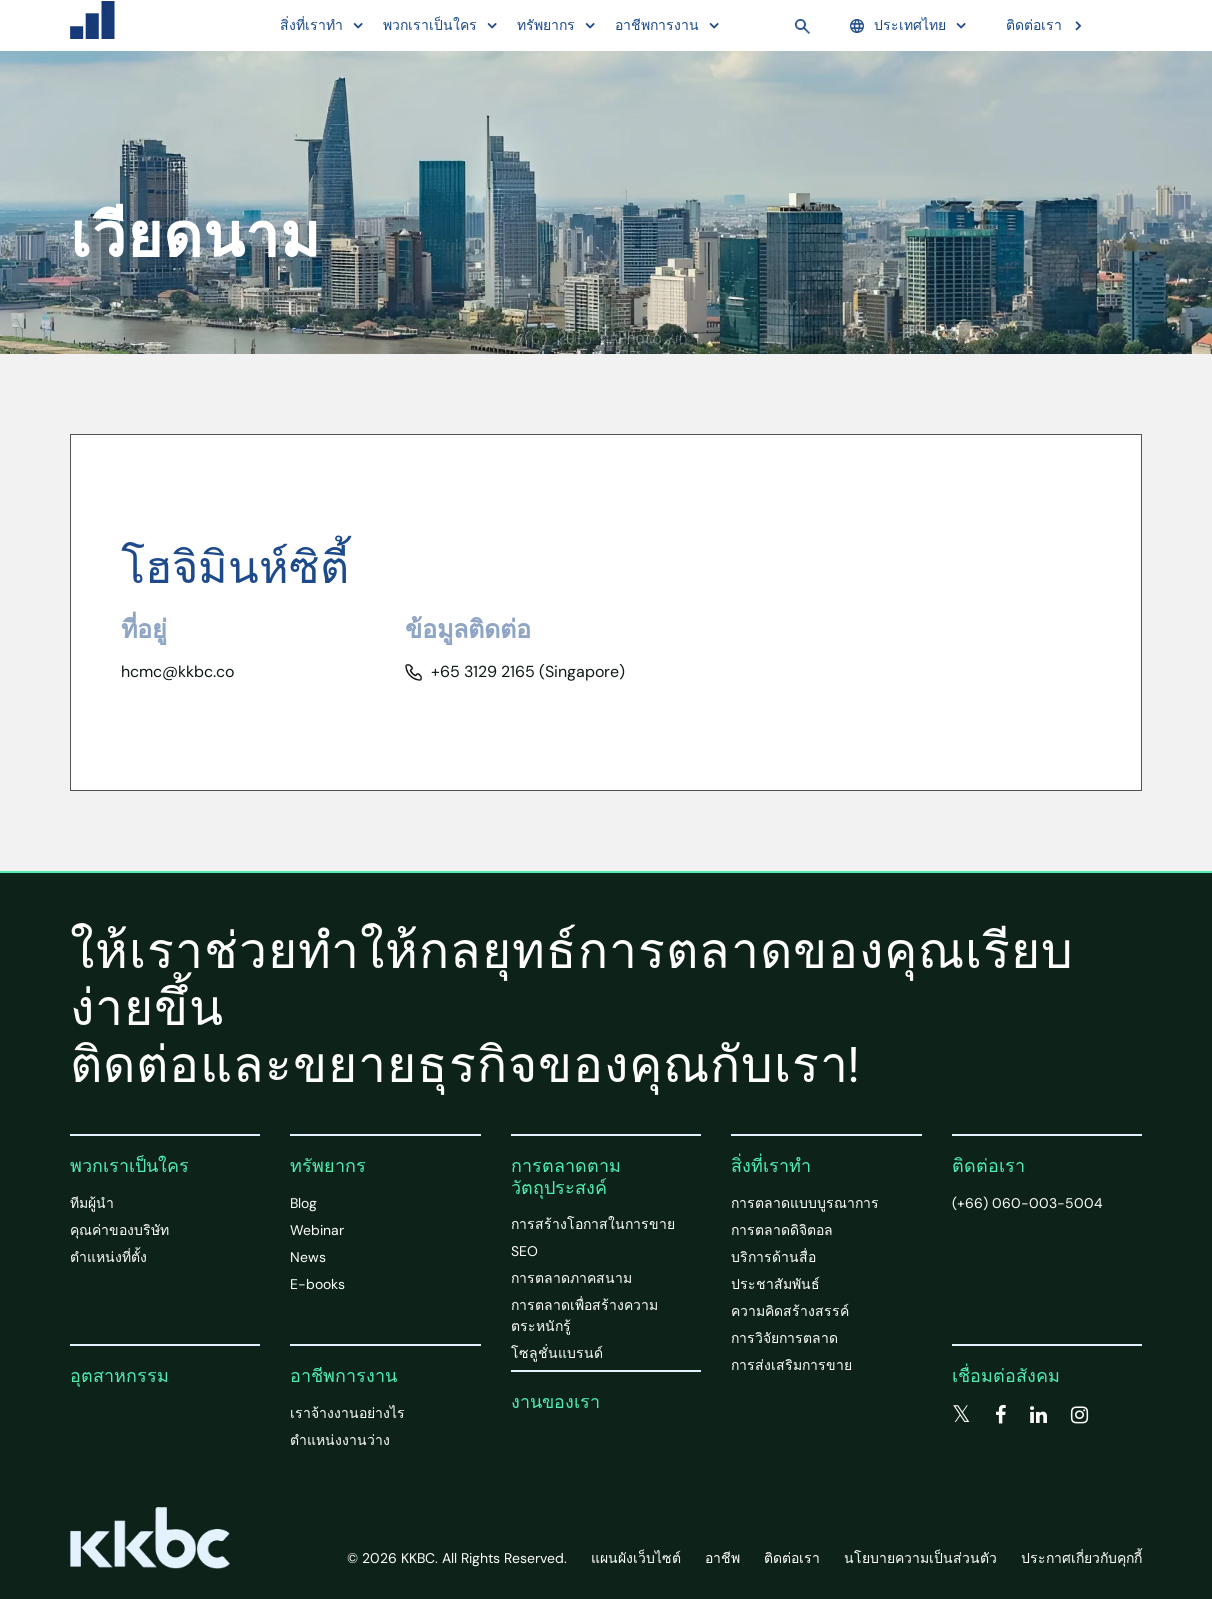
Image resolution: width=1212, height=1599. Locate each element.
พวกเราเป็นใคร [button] (430, 25)
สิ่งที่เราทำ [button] (311, 25)
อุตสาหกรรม (119, 1376)
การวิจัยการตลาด (784, 1338)
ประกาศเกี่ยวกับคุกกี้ (1081, 1558)
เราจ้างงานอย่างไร (347, 1413)
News (308, 1257)
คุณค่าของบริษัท (119, 1230)
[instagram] (1079, 1415)
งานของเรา (555, 1402)
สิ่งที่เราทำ (771, 1166)
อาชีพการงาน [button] (657, 25)
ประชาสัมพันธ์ (775, 1284)
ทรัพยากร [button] (546, 25)
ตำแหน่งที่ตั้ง (108, 1257)
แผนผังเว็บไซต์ (636, 1558)
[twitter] (961, 1415)
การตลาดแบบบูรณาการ (805, 1203)
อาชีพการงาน (343, 1376)
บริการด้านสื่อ (773, 1257)
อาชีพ (722, 1558)
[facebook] (1000, 1415)
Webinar (317, 1230)
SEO (524, 1251)
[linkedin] (1038, 1415)
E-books (317, 1284)
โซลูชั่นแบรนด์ (557, 1353)
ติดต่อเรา (1034, 25)
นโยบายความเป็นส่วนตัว (920, 1558)
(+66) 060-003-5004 (1027, 1203)
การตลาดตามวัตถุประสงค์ (566, 1177)
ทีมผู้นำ (92, 1203)
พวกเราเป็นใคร (129, 1166)
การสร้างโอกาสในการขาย (593, 1224)
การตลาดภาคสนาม (571, 1278)
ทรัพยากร (328, 1166)
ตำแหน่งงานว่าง (340, 1440)
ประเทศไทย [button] (898, 25)
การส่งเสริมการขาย (791, 1365)
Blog (303, 1203)
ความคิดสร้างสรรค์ (790, 1311)
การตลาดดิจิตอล (782, 1230)
